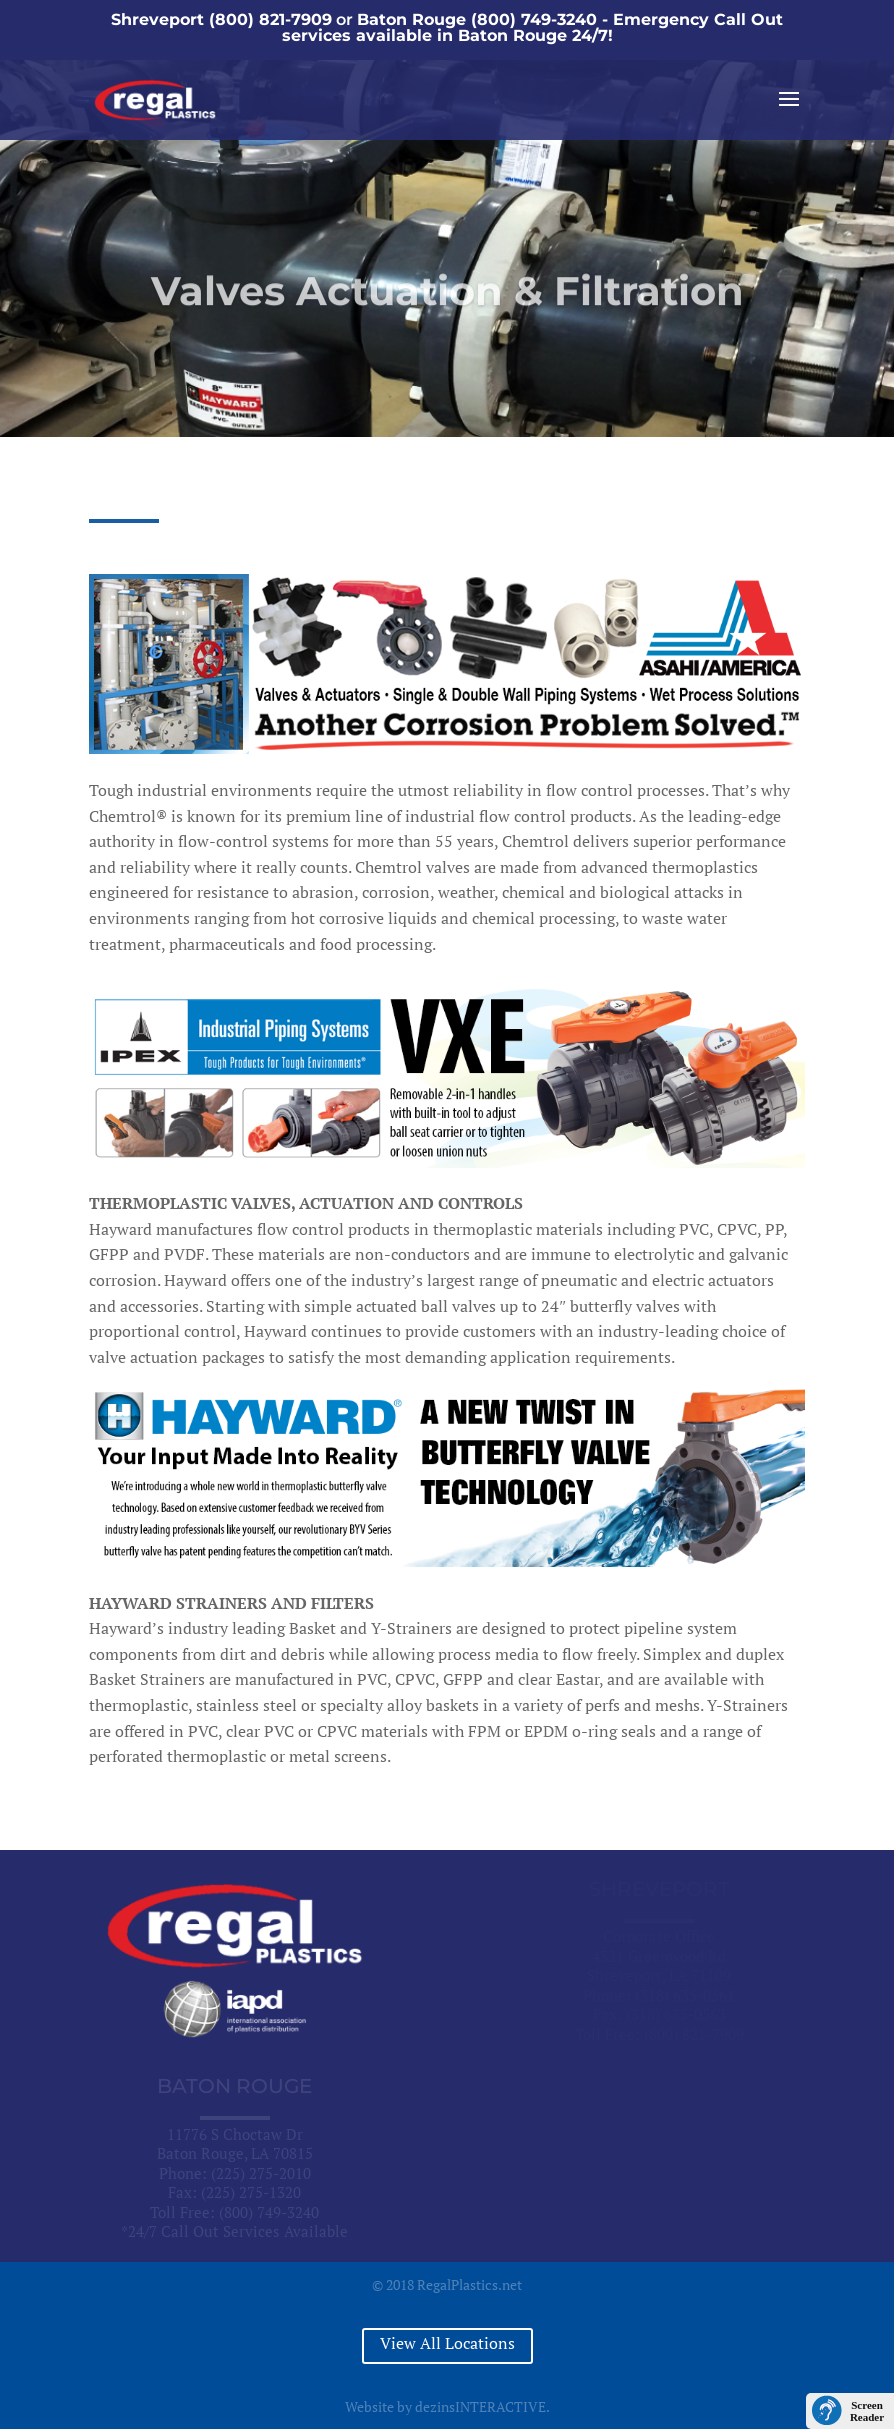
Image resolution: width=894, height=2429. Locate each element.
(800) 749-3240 (269, 2212)
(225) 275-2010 (261, 2173)
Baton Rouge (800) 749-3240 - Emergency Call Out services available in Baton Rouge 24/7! (533, 27)
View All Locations (447, 2343)
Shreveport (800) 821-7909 (221, 19)
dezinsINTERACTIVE (480, 2406)
